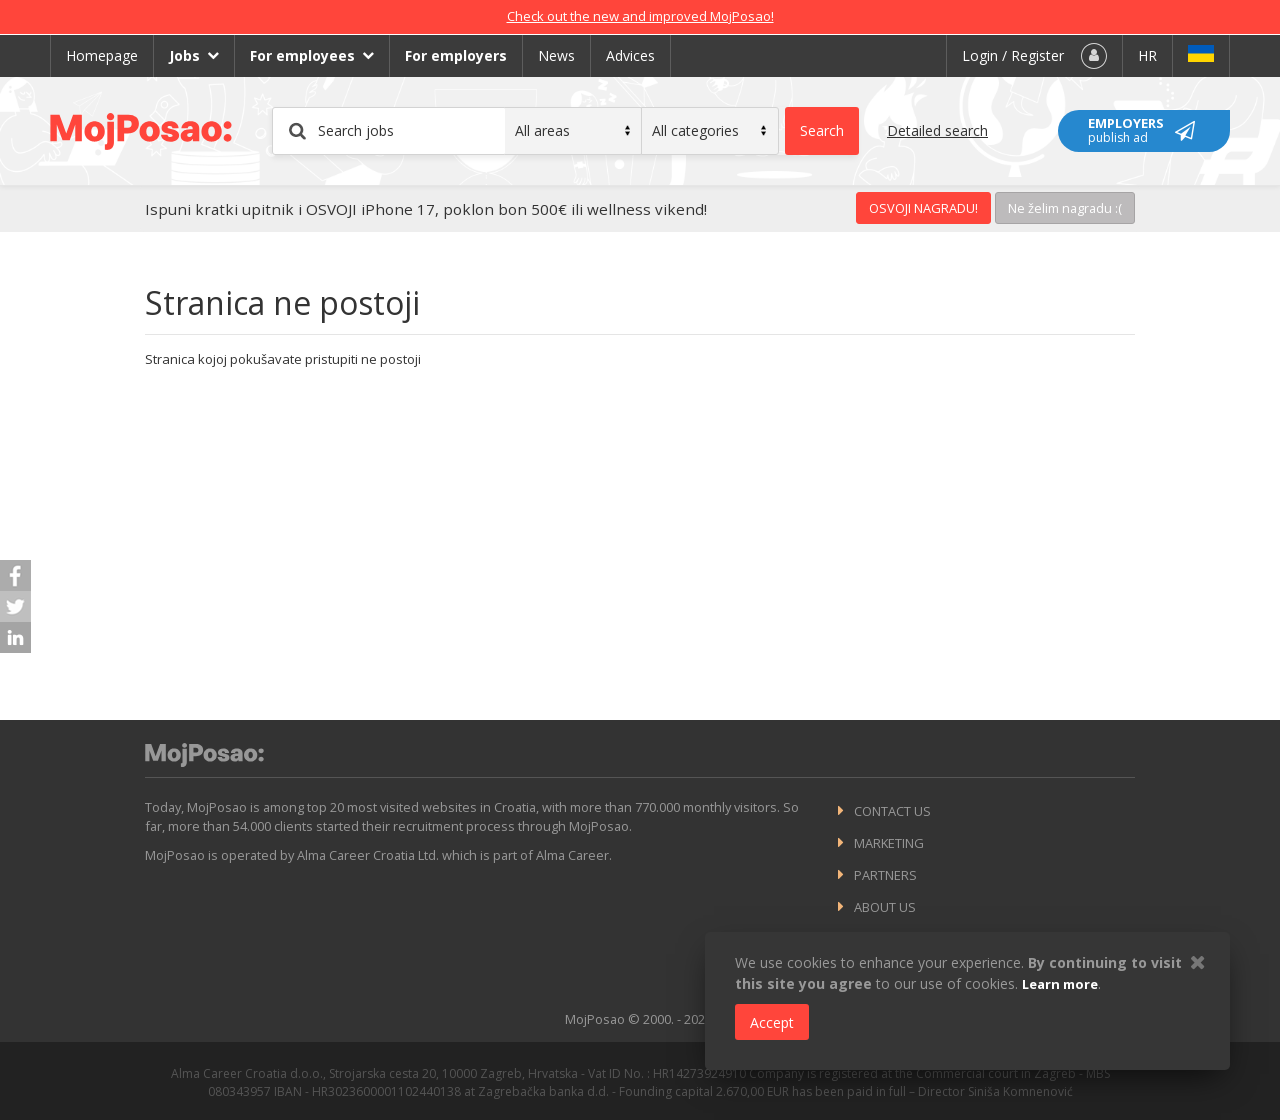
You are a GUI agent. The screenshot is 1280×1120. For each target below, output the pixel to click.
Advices (630, 55)
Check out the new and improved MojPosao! (640, 16)
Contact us (892, 811)
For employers (456, 55)
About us (885, 907)
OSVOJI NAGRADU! (923, 208)
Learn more (1060, 984)
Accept (772, 1022)
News (556, 55)
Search (822, 130)
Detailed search (937, 130)
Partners (885, 875)
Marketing (889, 843)
